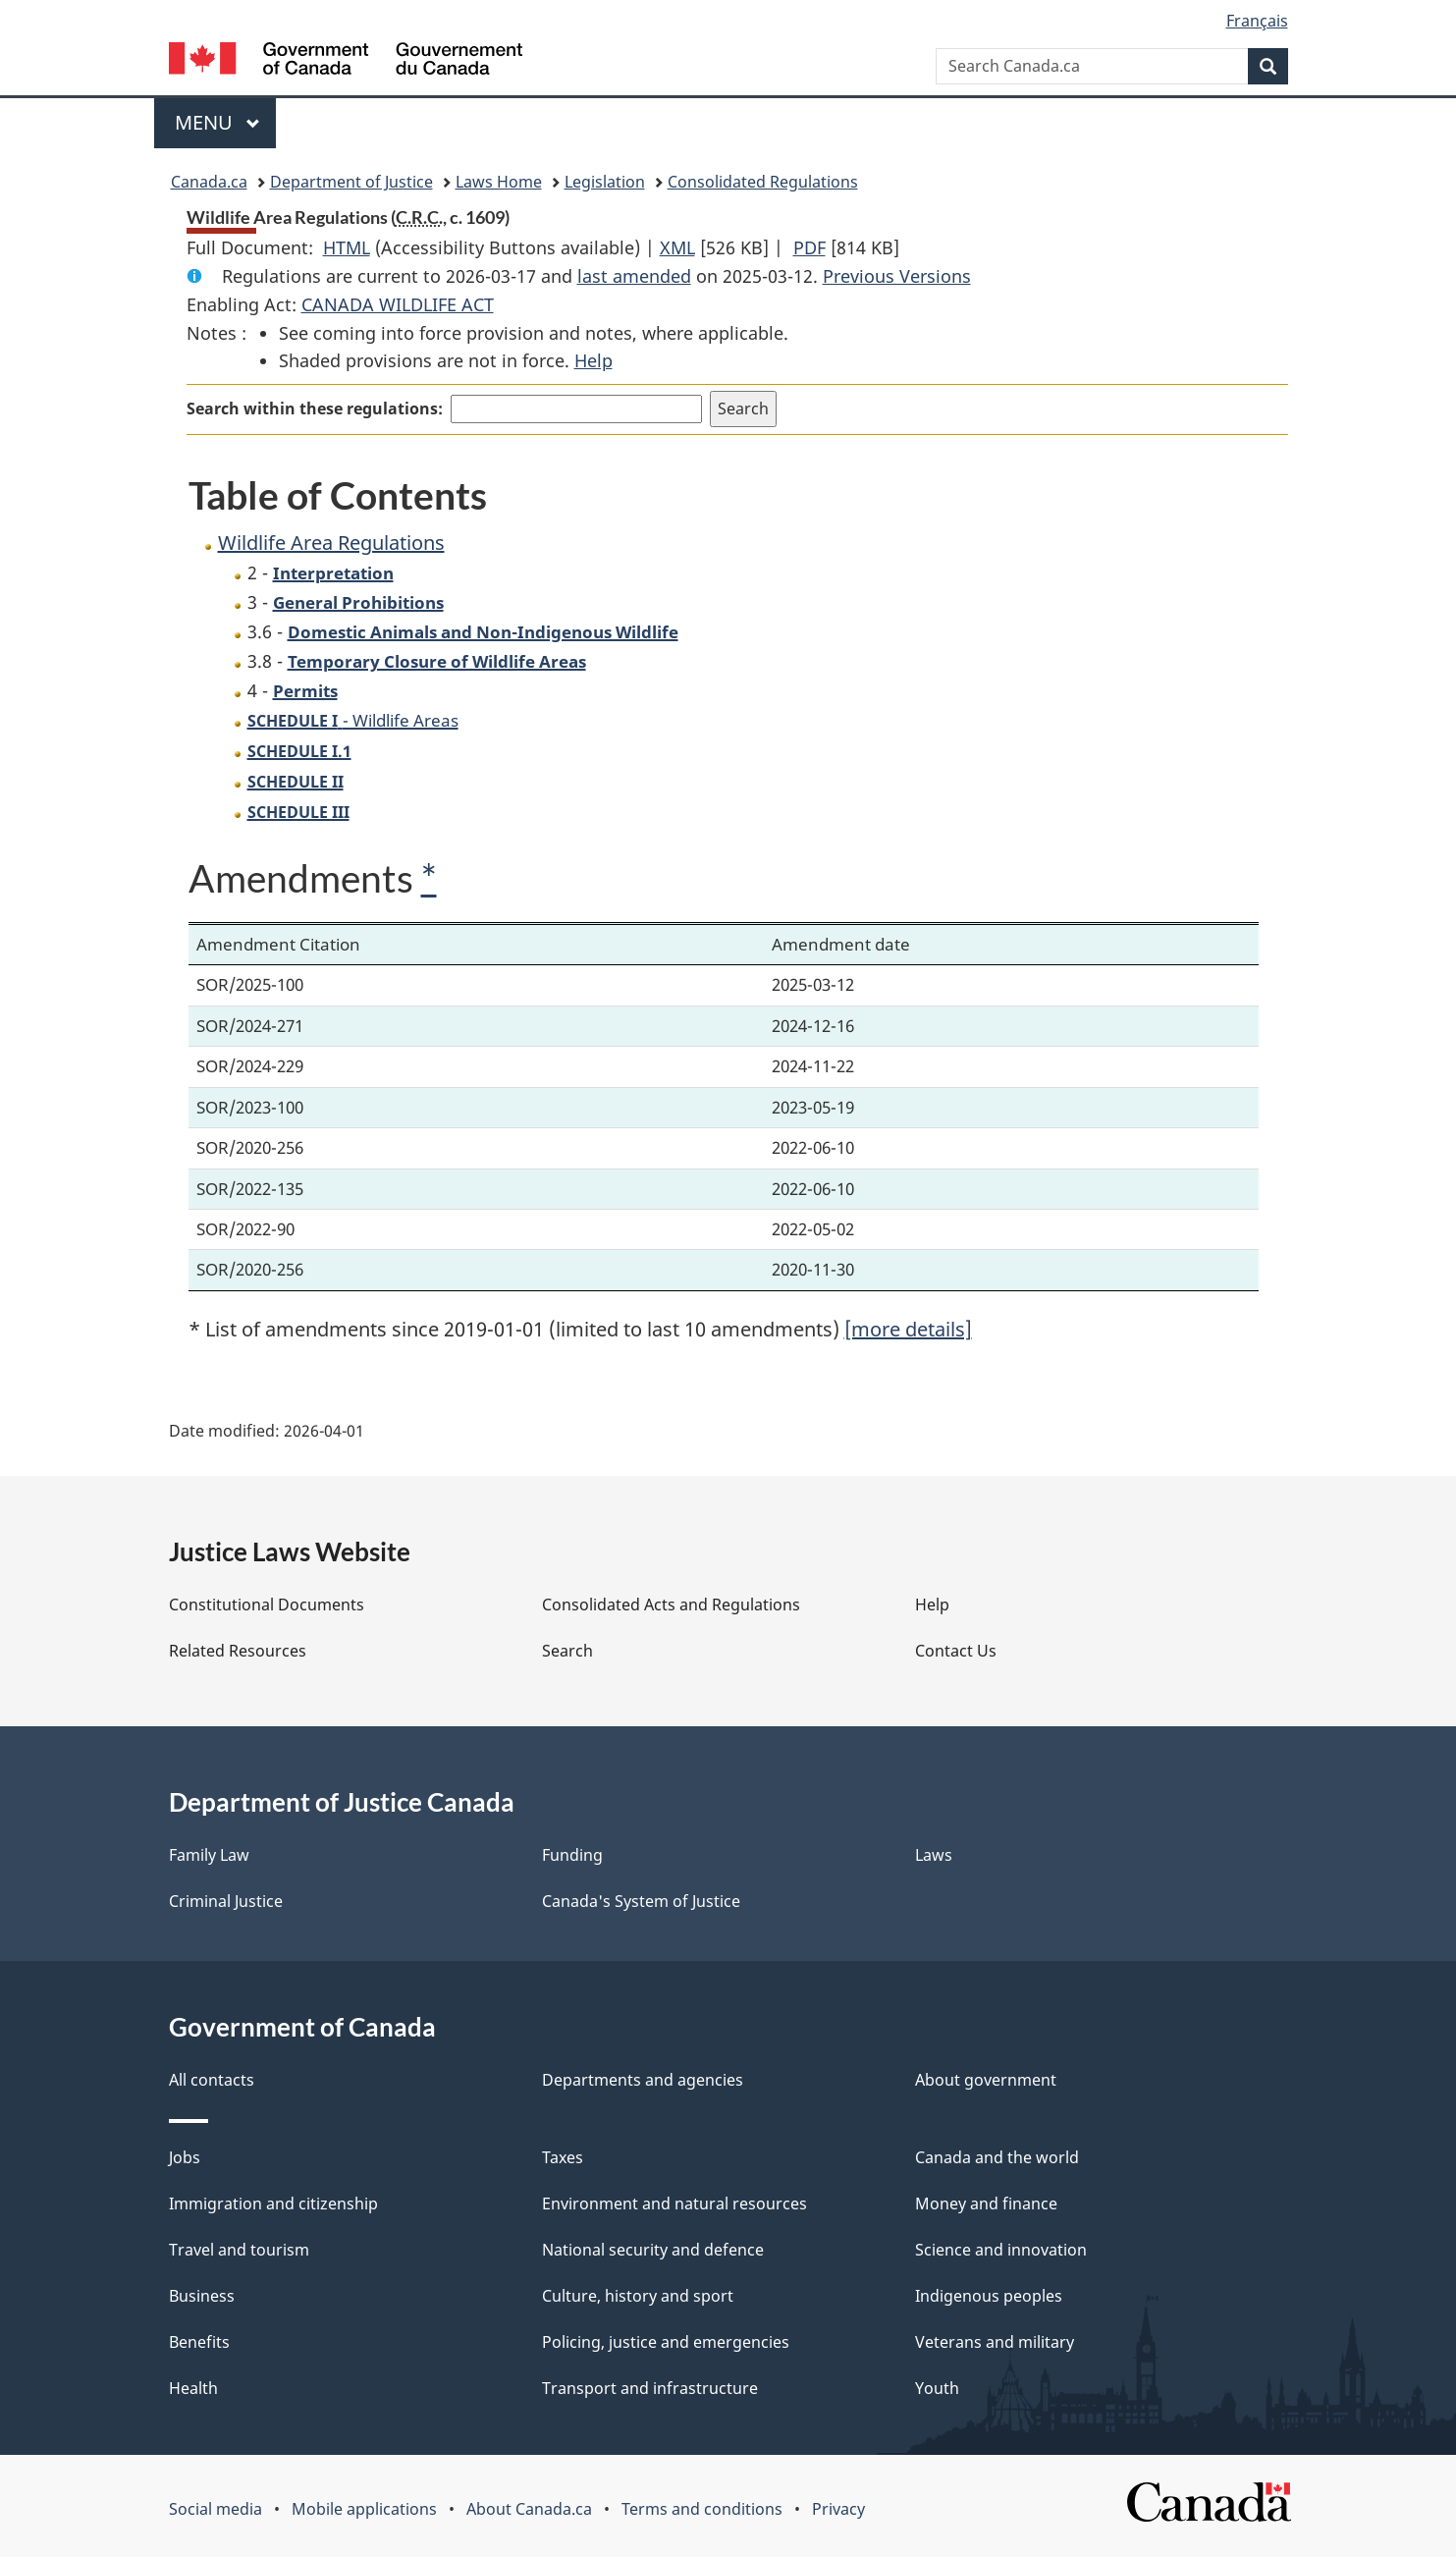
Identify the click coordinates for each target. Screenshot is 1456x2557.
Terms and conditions (701, 2509)
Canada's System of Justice (641, 1901)
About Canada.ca (529, 2509)
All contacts (211, 2080)
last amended (634, 276)
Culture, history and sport (637, 2296)
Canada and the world (997, 2157)
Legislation (605, 181)
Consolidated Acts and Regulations (671, 1604)
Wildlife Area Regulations (331, 542)
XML (677, 247)
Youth (937, 2388)
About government (985, 2080)
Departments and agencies (642, 2080)
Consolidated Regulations (763, 181)
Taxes (562, 2157)
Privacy (838, 2509)
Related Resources (237, 1650)
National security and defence (653, 2249)
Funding (572, 1855)
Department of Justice (351, 181)
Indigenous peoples (988, 2296)
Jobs (184, 2157)
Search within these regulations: (315, 408)
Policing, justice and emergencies (665, 2342)
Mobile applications (364, 2509)
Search (567, 1650)
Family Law (209, 1855)
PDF (809, 247)
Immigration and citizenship (273, 2203)
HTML (346, 247)
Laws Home (499, 181)
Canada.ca (209, 181)
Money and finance (986, 2203)
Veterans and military (994, 2342)
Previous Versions (897, 276)
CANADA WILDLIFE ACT (397, 304)
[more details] (908, 1329)
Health (193, 2388)
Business (202, 2296)
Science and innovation (1001, 2249)
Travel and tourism (239, 2249)
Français (1257, 20)
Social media (215, 2509)
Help (593, 360)
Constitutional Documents (266, 1604)
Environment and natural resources (674, 2203)
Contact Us (956, 1650)
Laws (933, 1855)
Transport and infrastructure (650, 2388)
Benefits (199, 2342)
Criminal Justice (226, 1901)
